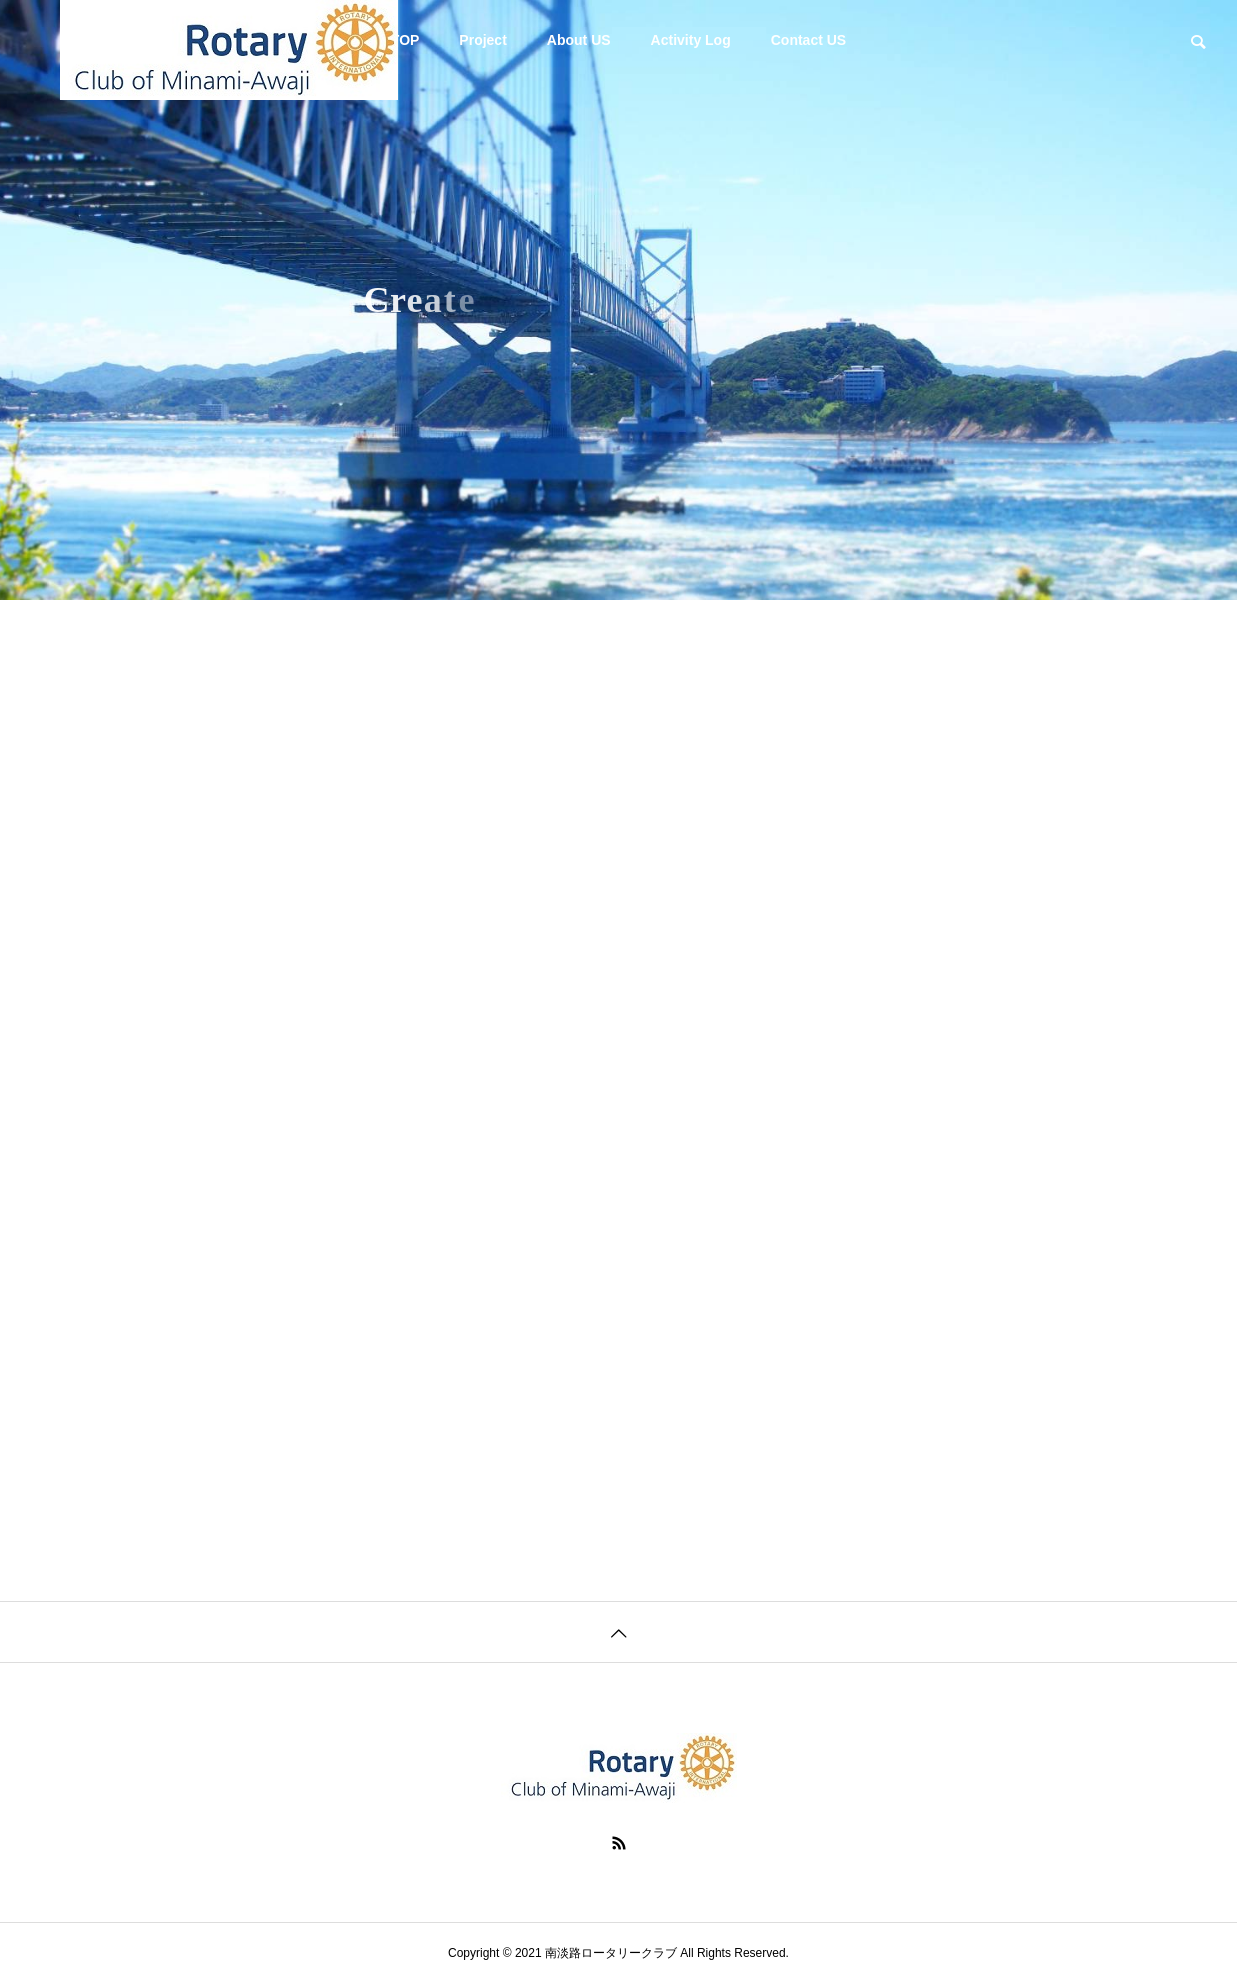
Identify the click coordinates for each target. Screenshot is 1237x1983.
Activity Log (691, 40)
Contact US (808, 40)
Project (482, 40)
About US (579, 40)
